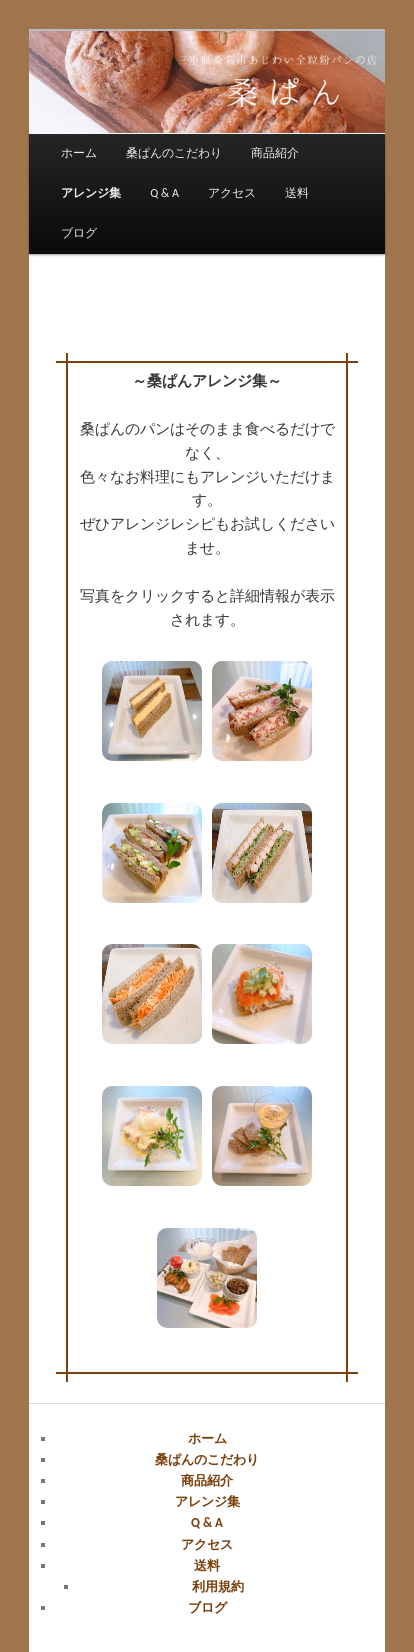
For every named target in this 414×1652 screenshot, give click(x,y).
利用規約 (218, 1586)
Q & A (164, 193)
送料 (297, 193)
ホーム (79, 153)
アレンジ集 (91, 193)
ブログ (79, 233)
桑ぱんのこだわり (174, 153)
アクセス (232, 193)
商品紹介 (275, 153)
